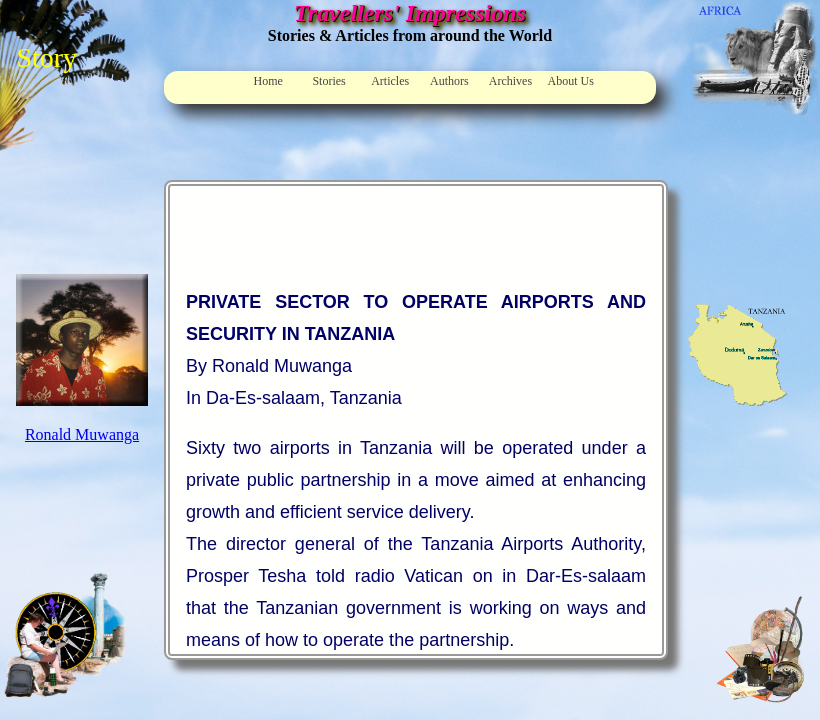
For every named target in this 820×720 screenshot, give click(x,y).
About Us (571, 81)
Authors (449, 81)
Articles (390, 81)
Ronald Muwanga (82, 434)
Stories (328, 81)
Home (268, 81)
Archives (510, 81)
